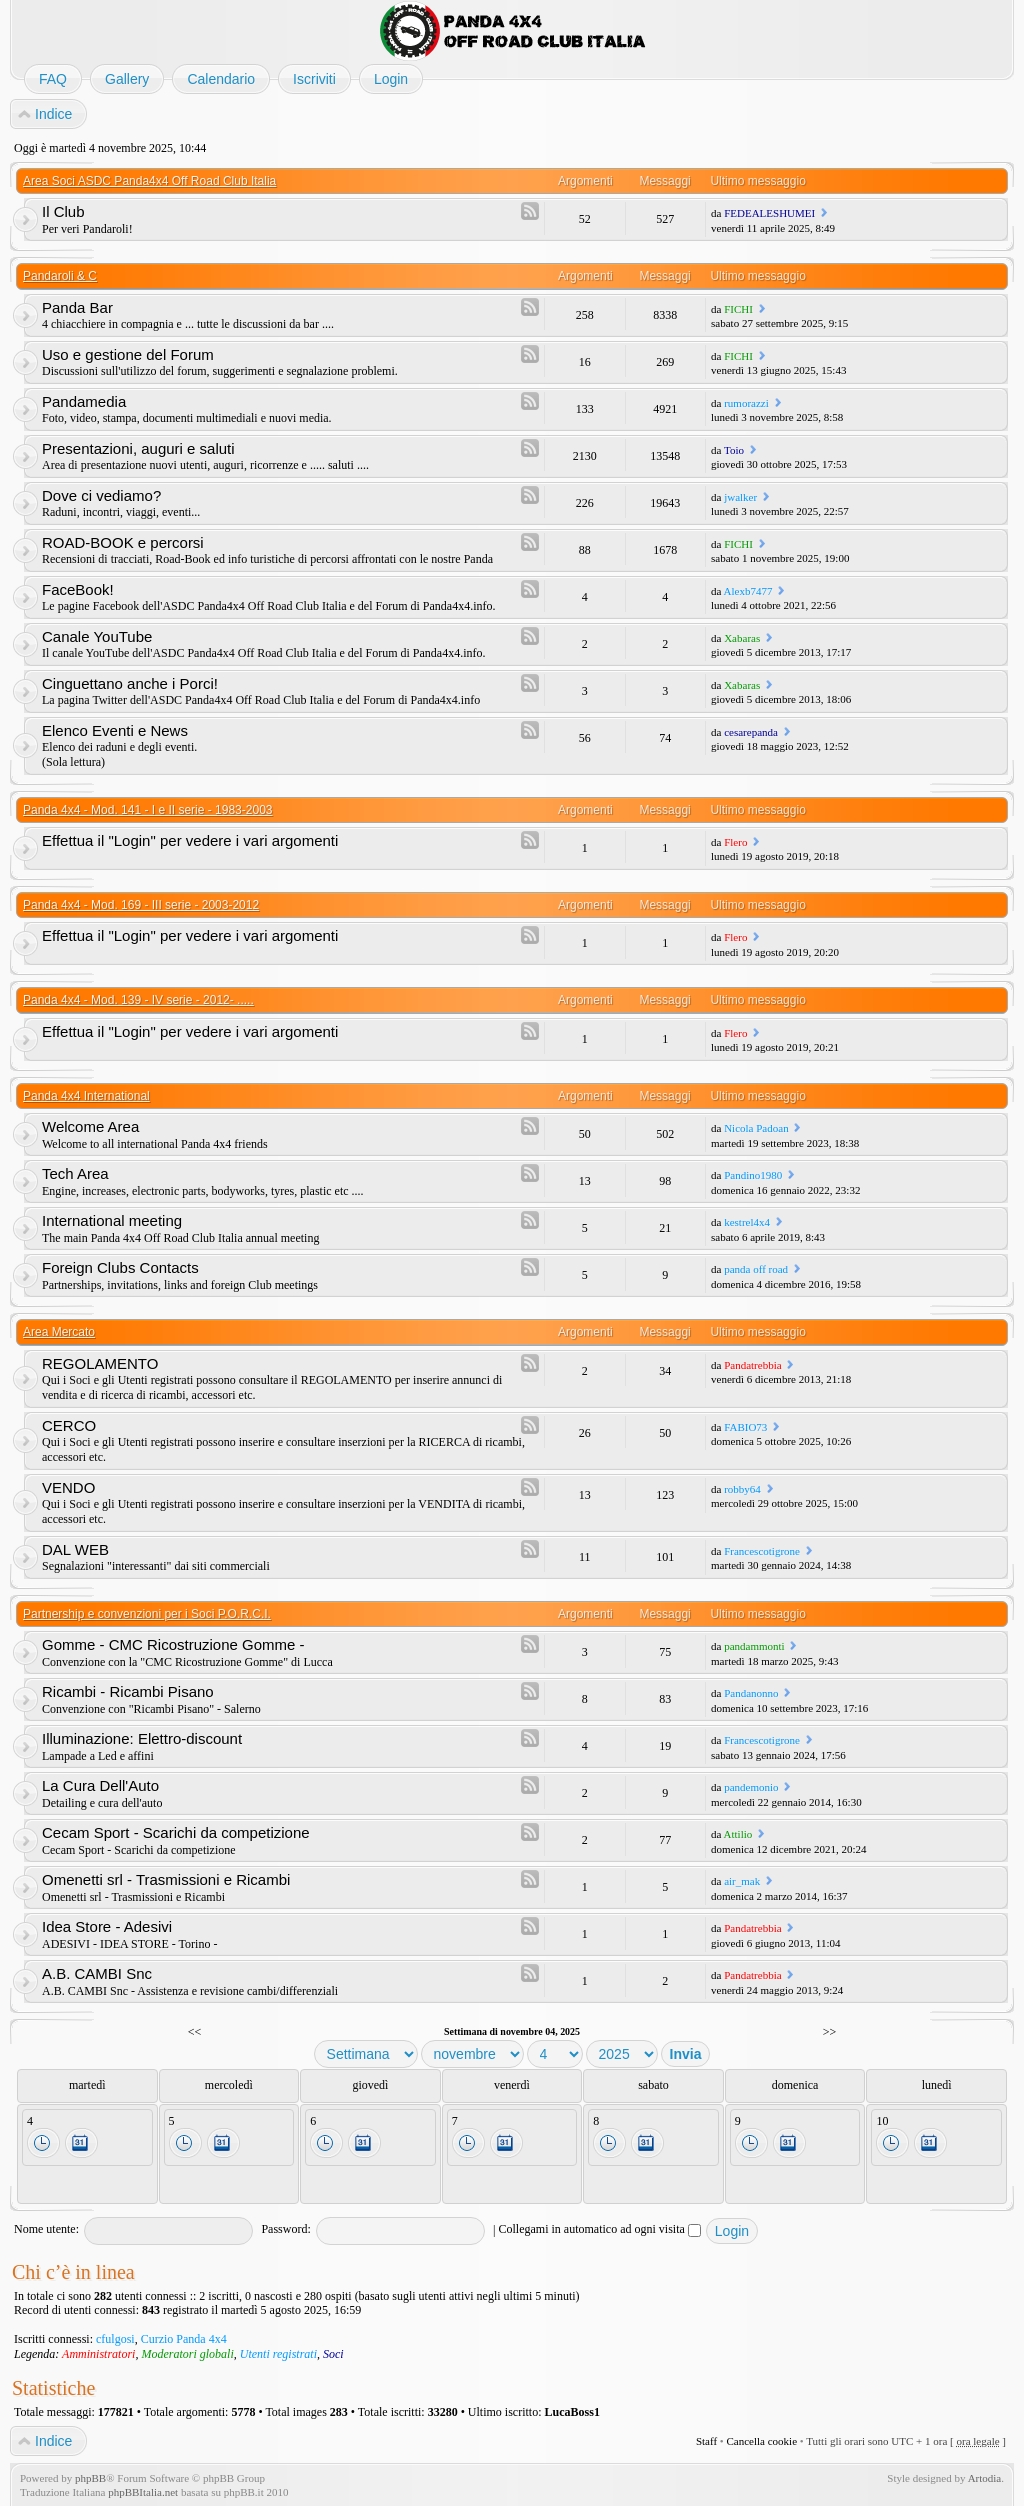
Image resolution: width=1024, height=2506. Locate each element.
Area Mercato (59, 1332)
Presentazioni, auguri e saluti (138, 448)
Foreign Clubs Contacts (120, 1267)
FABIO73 (745, 1427)
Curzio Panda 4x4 (184, 2339)
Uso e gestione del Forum (128, 354)
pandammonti (754, 1646)
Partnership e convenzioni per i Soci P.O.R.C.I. (147, 1614)
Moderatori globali (187, 2354)
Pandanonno (751, 1693)
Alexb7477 (748, 591)
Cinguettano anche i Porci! (130, 683)
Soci (333, 2354)
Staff (706, 2441)
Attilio (738, 1834)
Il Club (63, 211)
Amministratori (98, 2354)
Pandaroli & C (60, 276)
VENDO (68, 1487)
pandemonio (751, 1787)
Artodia (985, 2478)
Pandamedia (84, 401)
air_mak (742, 1881)
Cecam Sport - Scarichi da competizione (176, 1832)
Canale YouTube (97, 636)
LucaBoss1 (572, 2412)
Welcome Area (90, 1126)
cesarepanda (751, 732)
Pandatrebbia (752, 1365)
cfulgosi (115, 2339)
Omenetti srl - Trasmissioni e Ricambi (166, 1879)
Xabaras (742, 638)
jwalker (740, 497)
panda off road (756, 1269)
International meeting (112, 1220)
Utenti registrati (278, 2354)
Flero (735, 842)
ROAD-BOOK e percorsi (123, 542)
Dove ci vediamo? (101, 495)
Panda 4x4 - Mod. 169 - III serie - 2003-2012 (141, 905)
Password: (285, 2229)
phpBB (90, 2478)
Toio (734, 450)
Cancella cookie (761, 2441)
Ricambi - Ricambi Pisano (128, 1691)
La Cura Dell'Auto (100, 1785)
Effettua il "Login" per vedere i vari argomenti (190, 840)
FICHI (738, 309)
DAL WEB (75, 1549)
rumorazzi (746, 403)
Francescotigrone (762, 1551)
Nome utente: (46, 2229)
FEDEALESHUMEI (769, 213)
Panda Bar (77, 307)
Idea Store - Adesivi (107, 1926)
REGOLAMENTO (100, 1363)
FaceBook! (78, 589)
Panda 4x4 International (86, 1096)
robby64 (742, 1489)
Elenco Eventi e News (115, 730)
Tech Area (75, 1173)
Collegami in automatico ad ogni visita (600, 2229)
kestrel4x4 (747, 1222)
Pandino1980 (753, 1175)
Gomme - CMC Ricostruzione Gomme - (173, 1644)
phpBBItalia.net (143, 2492)
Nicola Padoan (756, 1128)
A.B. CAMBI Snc (97, 1973)
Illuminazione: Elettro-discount (142, 1738)
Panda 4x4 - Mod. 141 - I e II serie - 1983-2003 (147, 810)
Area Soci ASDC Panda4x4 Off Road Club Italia (149, 181)
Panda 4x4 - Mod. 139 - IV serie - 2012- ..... (138, 1000)
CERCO (69, 1425)
